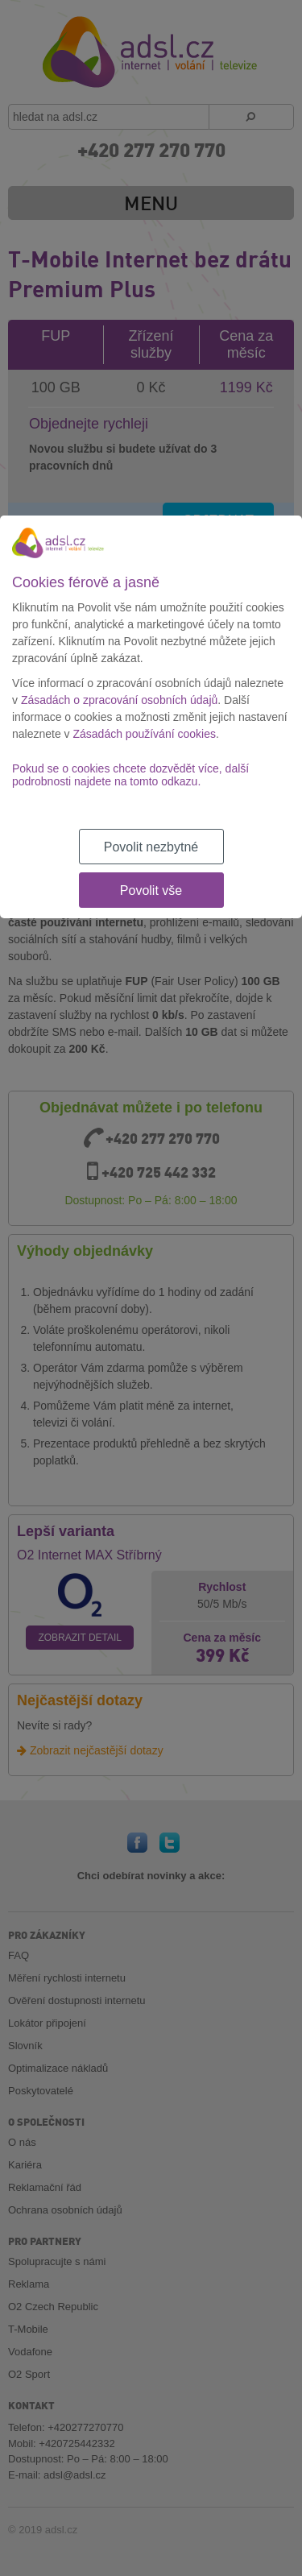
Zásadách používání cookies (144, 733)
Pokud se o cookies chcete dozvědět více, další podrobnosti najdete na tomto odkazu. (130, 775)
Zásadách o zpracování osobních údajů (119, 700)
